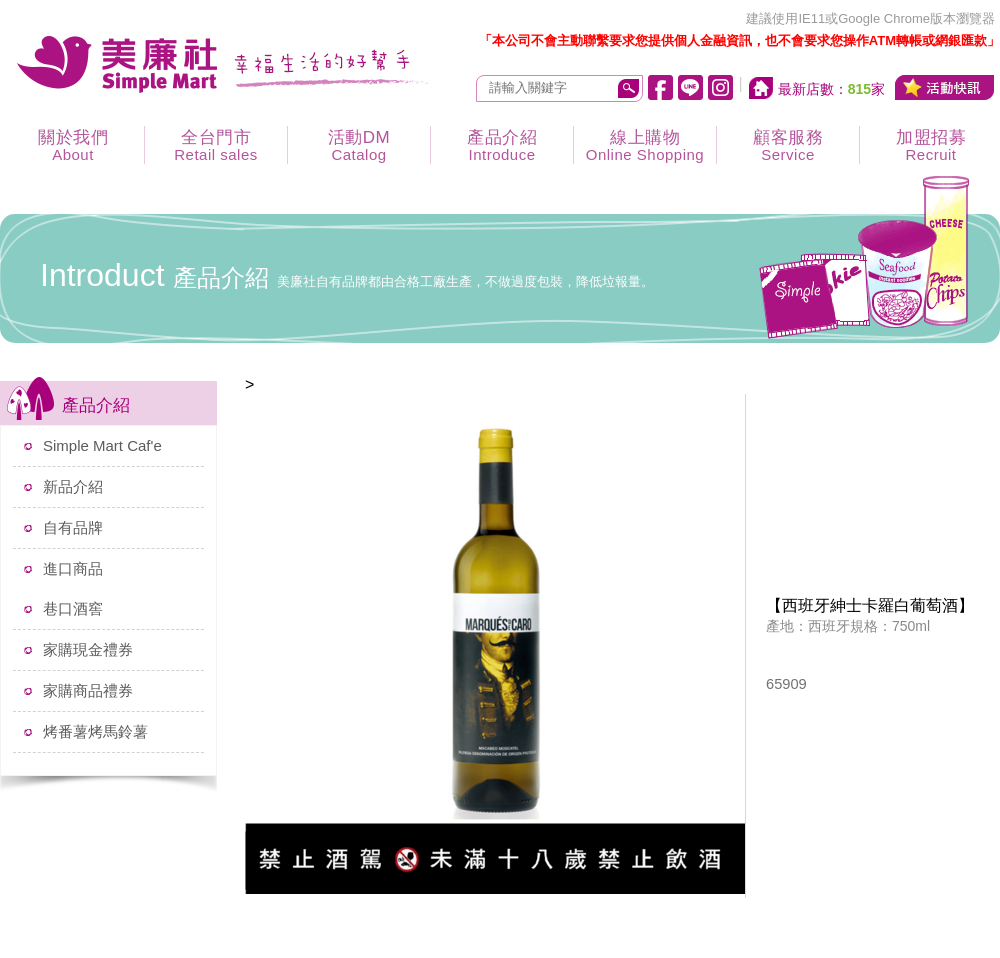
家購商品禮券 (88, 690)
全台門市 (216, 145)
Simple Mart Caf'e (102, 445)
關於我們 (73, 145)
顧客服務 (788, 145)
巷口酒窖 (73, 608)
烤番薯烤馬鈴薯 (95, 731)
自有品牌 (73, 527)
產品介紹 (502, 145)
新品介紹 (73, 486)
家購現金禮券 (88, 649)
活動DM (359, 145)
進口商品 (73, 568)
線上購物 (645, 145)
